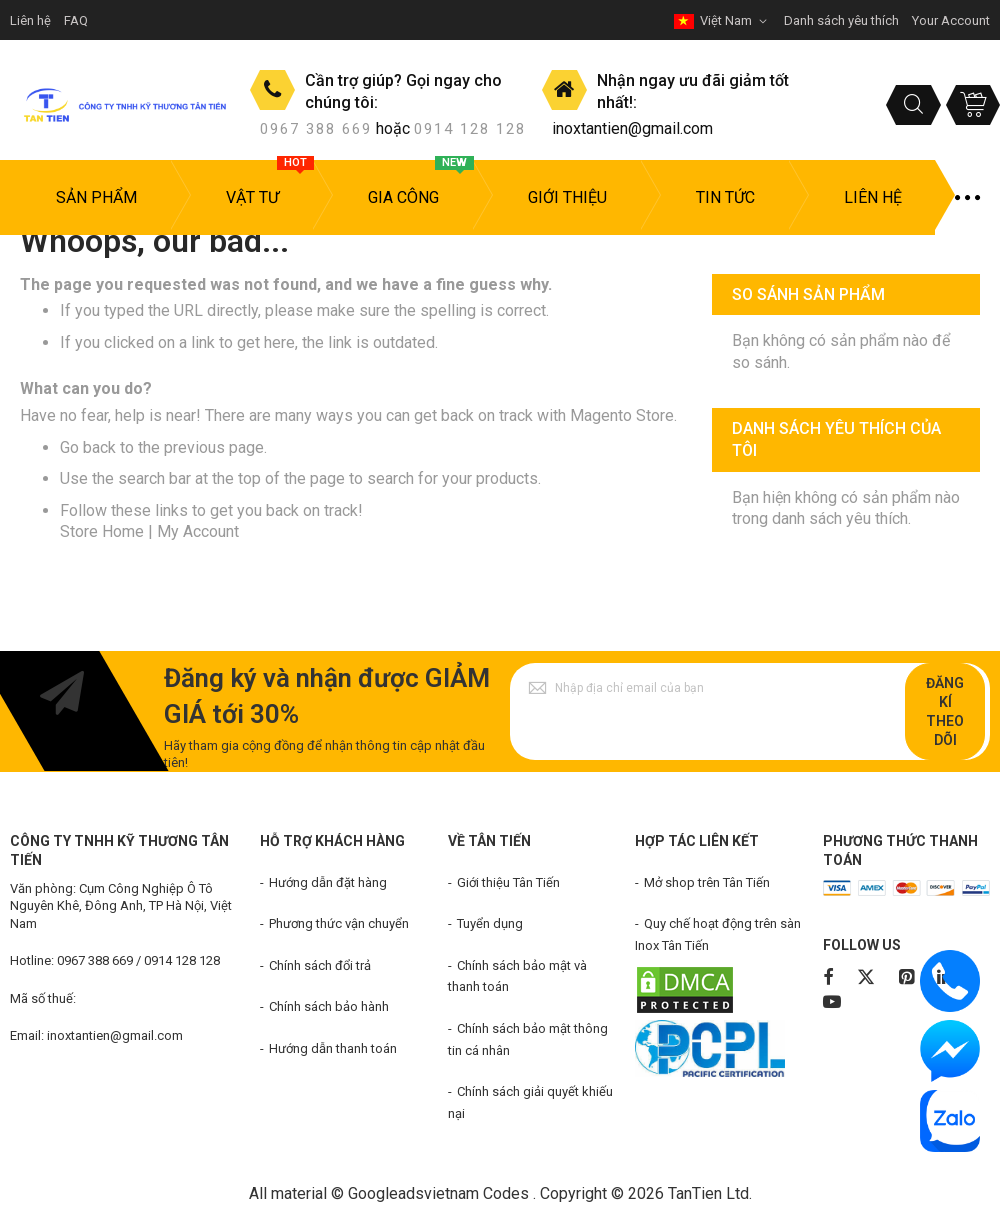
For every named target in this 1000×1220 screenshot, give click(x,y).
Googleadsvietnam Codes (438, 1193)
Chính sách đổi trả (320, 965)
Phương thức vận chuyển (339, 923)
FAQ (76, 20)
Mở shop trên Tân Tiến (707, 882)
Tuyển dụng (490, 923)
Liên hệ (30, 20)
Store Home (102, 531)
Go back (88, 447)
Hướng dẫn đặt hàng (328, 882)
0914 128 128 (470, 129)
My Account (198, 531)
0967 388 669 (316, 129)
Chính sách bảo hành (329, 1006)
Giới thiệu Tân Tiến (508, 882)
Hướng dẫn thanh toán (333, 1048)
